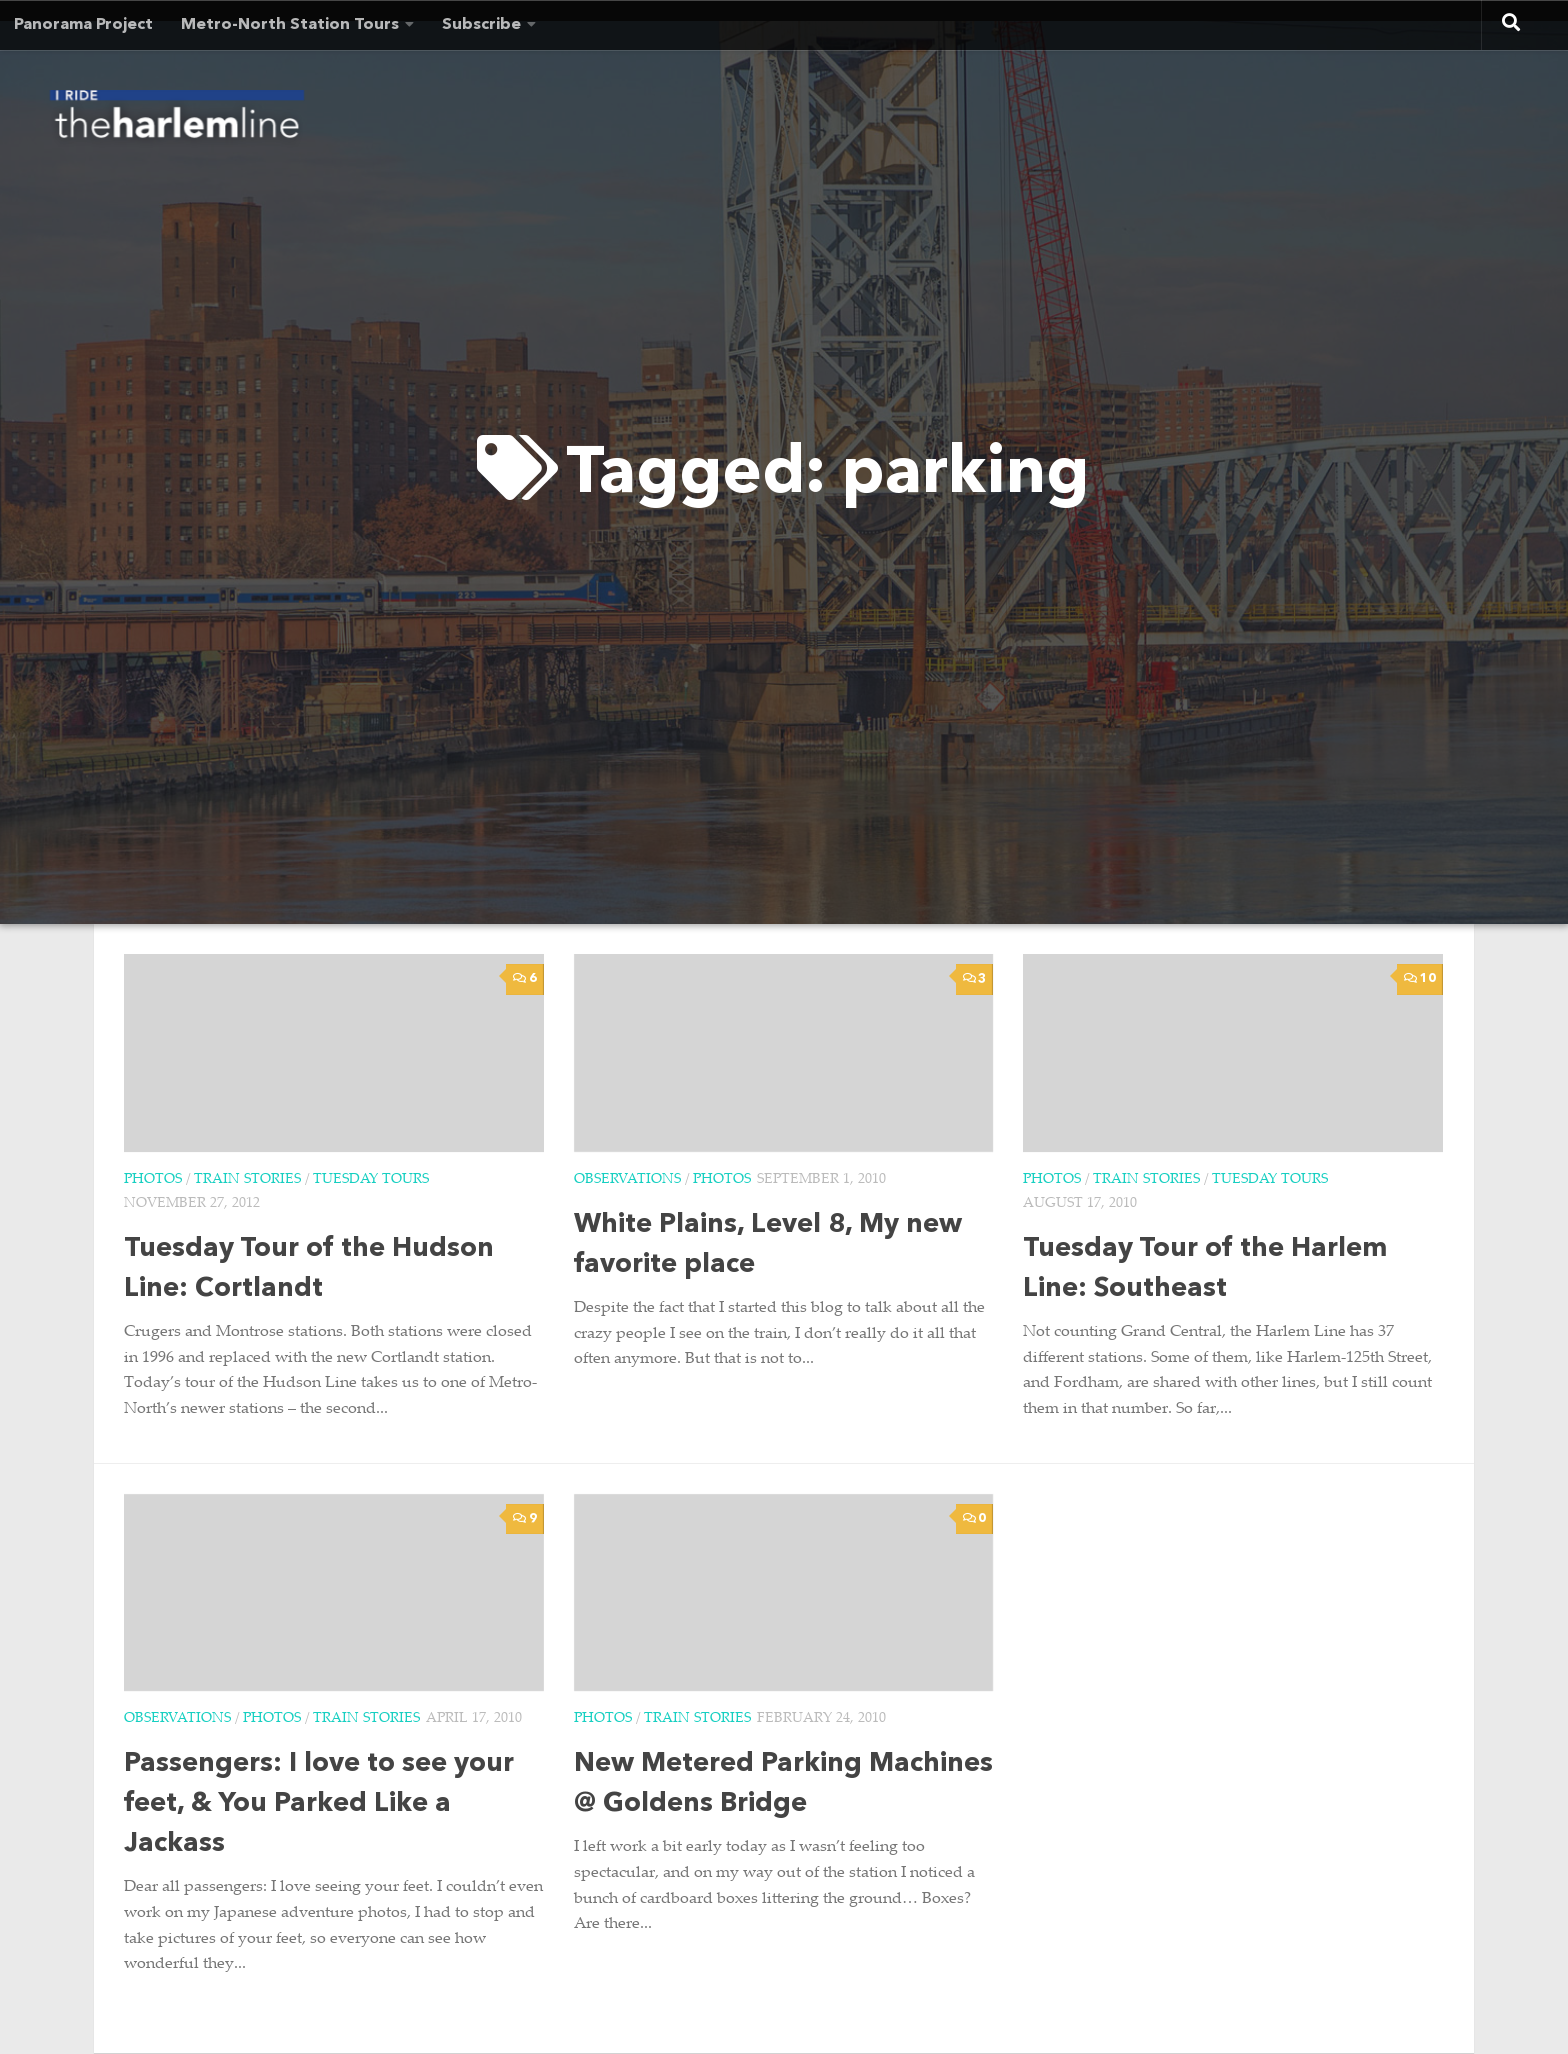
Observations (627, 1180)
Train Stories (247, 1180)
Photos (153, 1180)
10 (1419, 978)
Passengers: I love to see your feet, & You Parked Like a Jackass (319, 1804)
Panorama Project (83, 25)
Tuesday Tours (371, 1180)
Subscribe (481, 25)
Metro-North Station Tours (290, 25)
